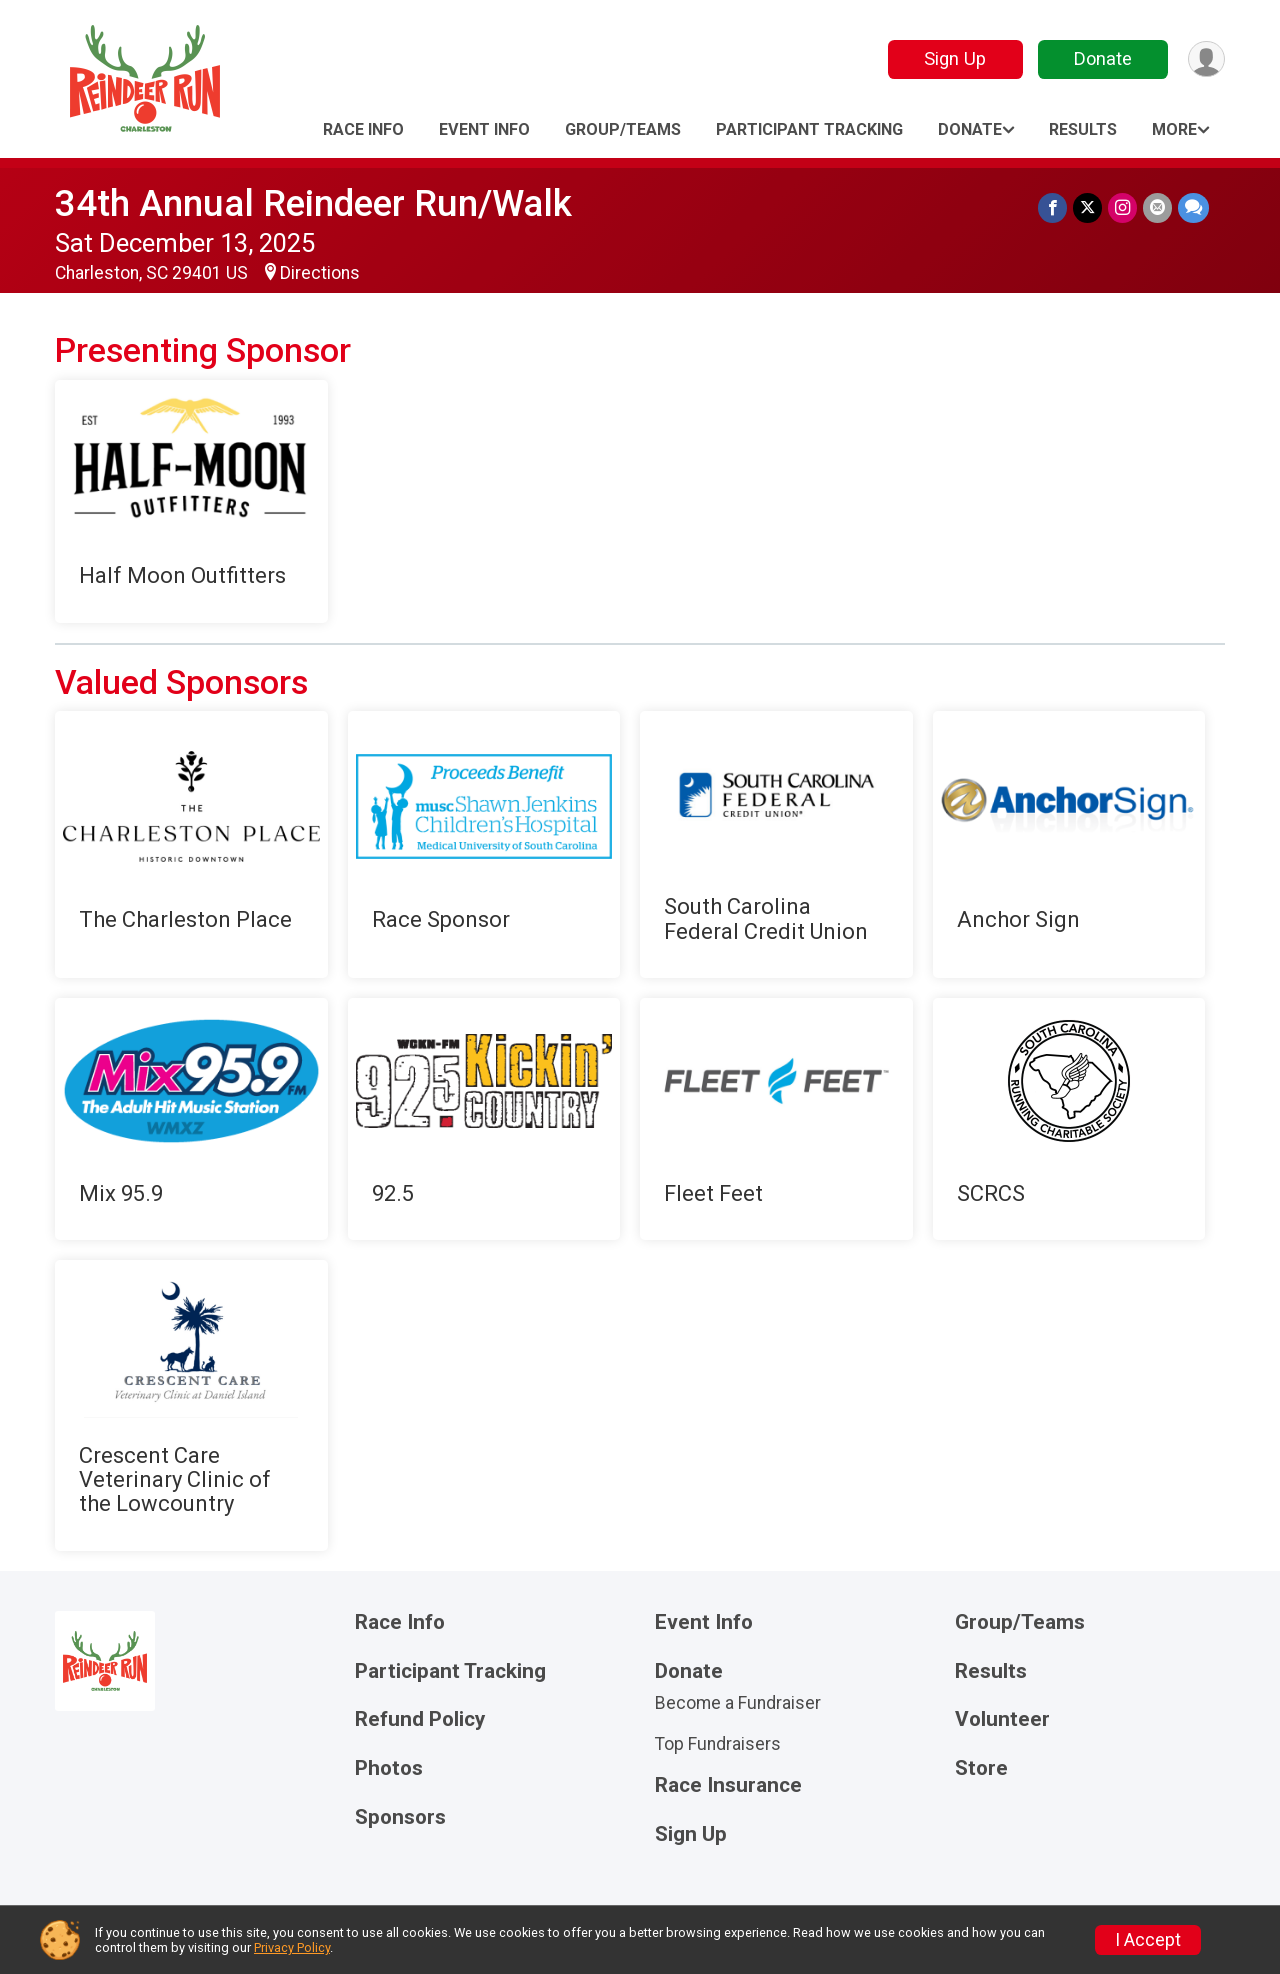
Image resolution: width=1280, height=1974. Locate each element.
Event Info (484, 129)
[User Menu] (1206, 59)
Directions (320, 273)
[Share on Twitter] (1087, 207)
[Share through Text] (1193, 207)
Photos (389, 1768)
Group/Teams (623, 129)
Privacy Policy (292, 1947)
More (1174, 129)
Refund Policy (420, 1719)
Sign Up (955, 58)
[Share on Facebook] (1052, 207)
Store (981, 1768)
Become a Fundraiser (738, 1703)
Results (1083, 129)
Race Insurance (728, 1785)
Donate (1103, 58)
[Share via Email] (1157, 207)
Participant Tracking (809, 129)
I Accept (1148, 1940)
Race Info (363, 129)
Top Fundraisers (718, 1744)
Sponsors (400, 1817)
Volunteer (1002, 1719)
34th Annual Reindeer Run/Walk (313, 203)
